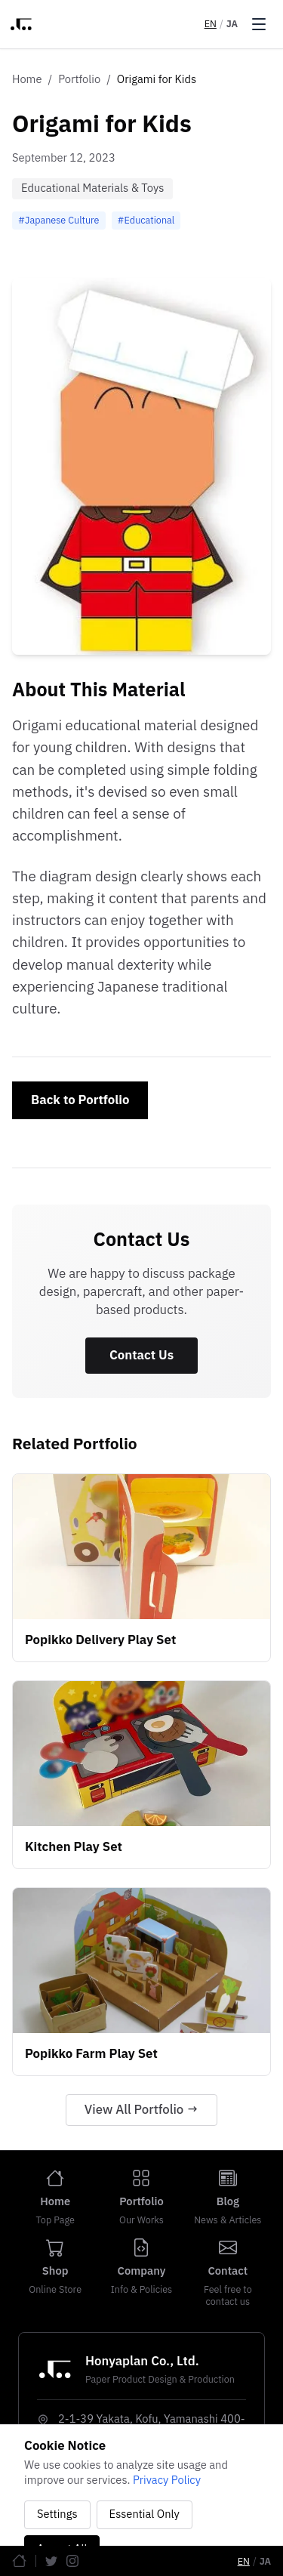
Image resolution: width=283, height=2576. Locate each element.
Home (27, 80)
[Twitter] (51, 2561)
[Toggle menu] (259, 24)
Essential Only (144, 2514)
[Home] (19, 2560)
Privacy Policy (167, 2480)
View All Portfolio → (141, 2110)
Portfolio (79, 80)
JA (232, 24)
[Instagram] (72, 2561)
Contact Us (141, 1356)
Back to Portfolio (80, 1100)
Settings (57, 2514)
